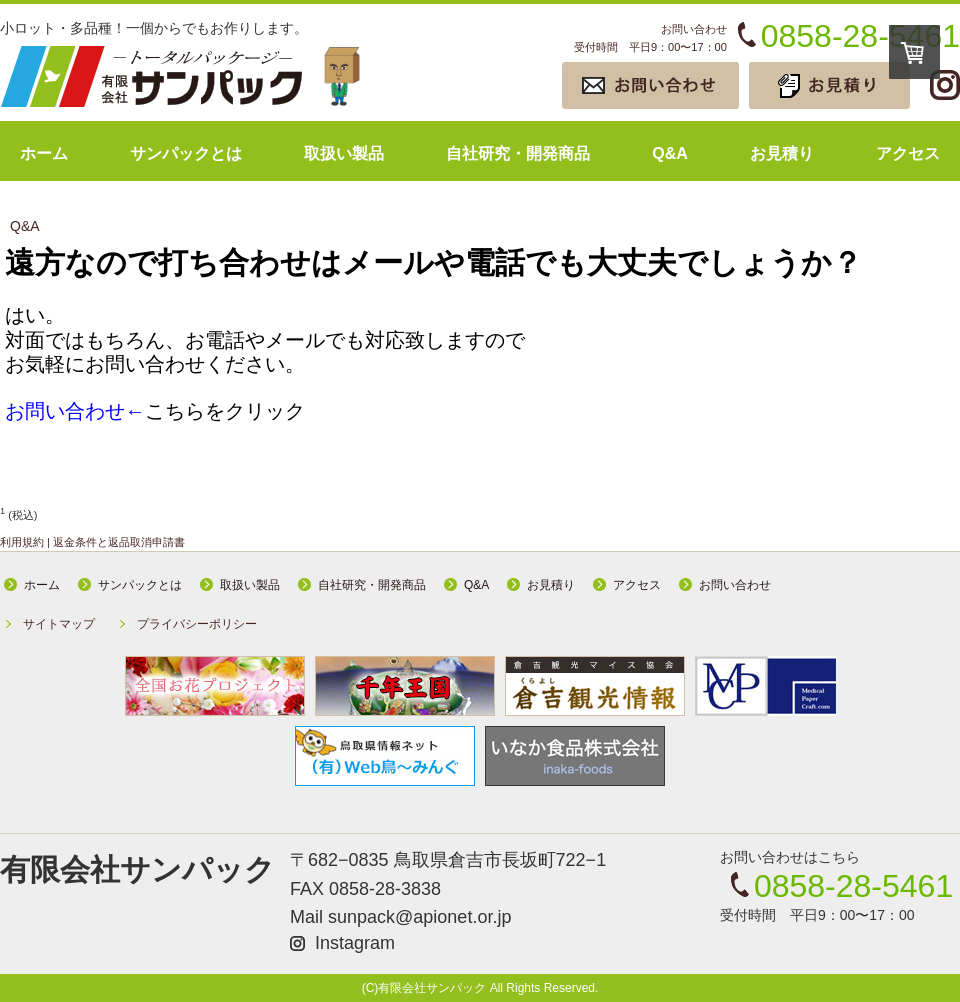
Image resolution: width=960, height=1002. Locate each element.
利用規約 (22, 542)
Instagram (355, 943)
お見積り (782, 153)
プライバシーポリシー (197, 624)
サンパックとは (186, 153)
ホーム (44, 153)
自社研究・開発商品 (518, 153)
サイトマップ (59, 624)
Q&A (670, 153)
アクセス (908, 153)
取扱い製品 (344, 153)
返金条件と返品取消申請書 (119, 542)
